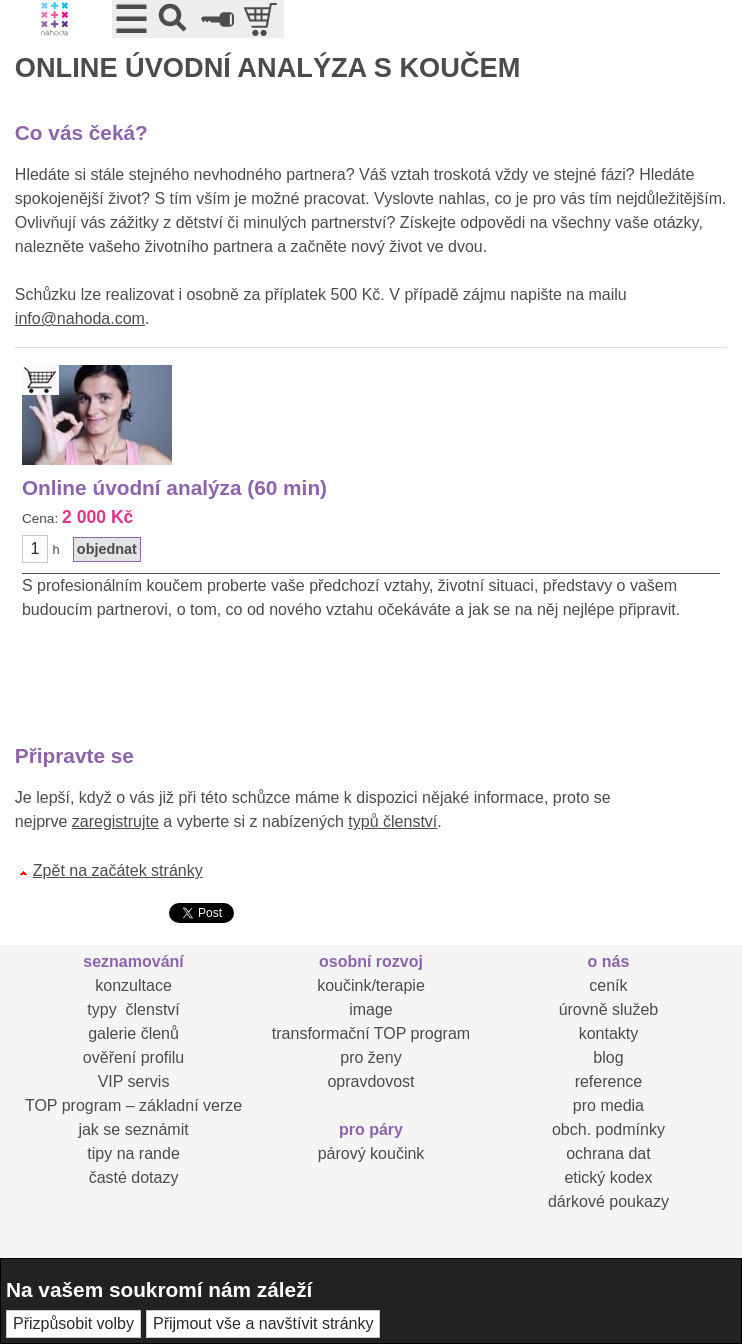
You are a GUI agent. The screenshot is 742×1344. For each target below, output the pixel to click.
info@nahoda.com (80, 318)
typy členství (133, 1009)
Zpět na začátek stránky (118, 870)
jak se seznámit (133, 1129)
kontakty (609, 1033)
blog (608, 1057)
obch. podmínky (608, 1129)
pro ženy (370, 1057)
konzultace (133, 985)
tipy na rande (133, 1153)
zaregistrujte (115, 821)
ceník (608, 985)
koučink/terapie (371, 985)
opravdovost (370, 1081)
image (371, 1009)
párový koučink (371, 1153)
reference (609, 1081)
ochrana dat (608, 1153)
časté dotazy (134, 1177)
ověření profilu (133, 1057)
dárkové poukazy (608, 1201)
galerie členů (133, 1033)
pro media (608, 1105)
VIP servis (134, 1081)
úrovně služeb (609, 1009)
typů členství (392, 821)
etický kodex (608, 1177)
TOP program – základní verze (133, 1105)
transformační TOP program (371, 1033)
